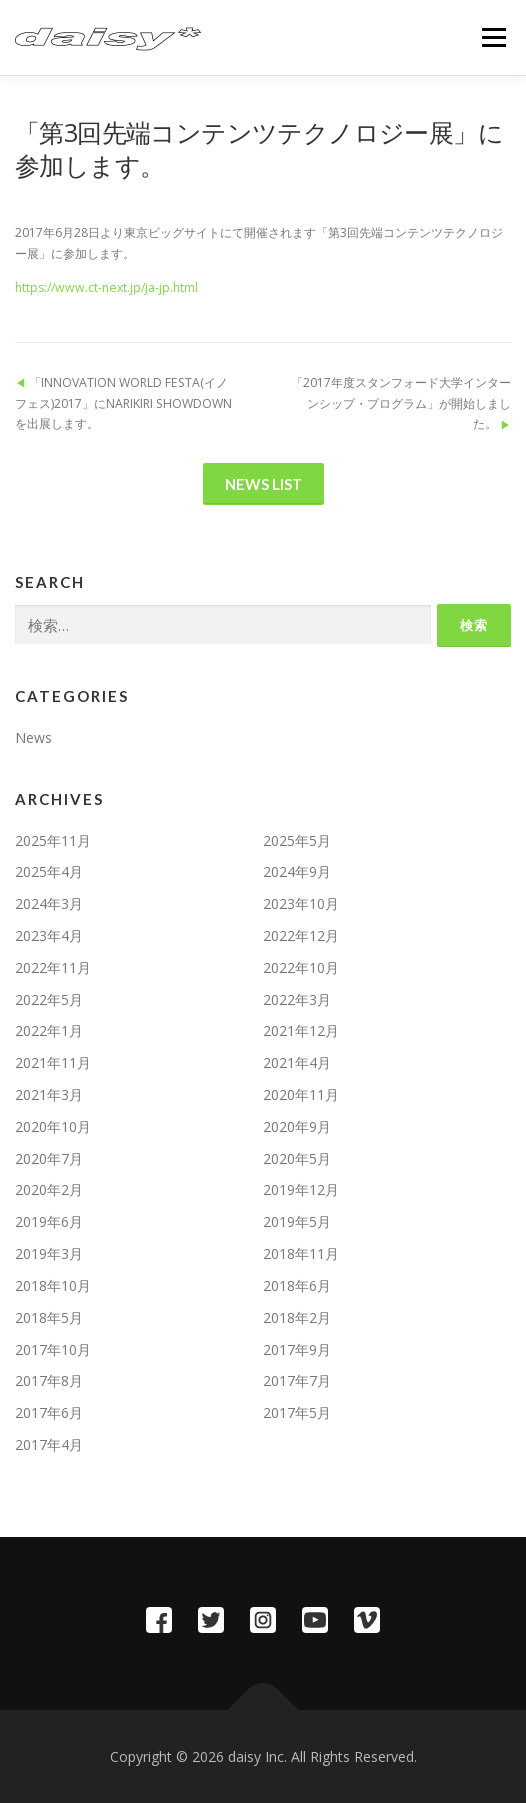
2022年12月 (301, 935)
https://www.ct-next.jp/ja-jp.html (106, 287)
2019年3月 (49, 1253)
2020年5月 (297, 1158)
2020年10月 (53, 1126)
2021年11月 (53, 1062)
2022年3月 (297, 999)
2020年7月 (49, 1158)
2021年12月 (301, 1030)
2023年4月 (49, 935)
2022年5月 (49, 999)
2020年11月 (301, 1094)
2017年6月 (49, 1412)
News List (263, 484)
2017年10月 (53, 1349)
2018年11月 (301, 1253)
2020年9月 (297, 1126)
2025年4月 (49, 871)
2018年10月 (53, 1285)
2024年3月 (49, 903)
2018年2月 (297, 1317)
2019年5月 (297, 1221)
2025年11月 (53, 840)
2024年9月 (297, 871)
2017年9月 (297, 1349)
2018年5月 (49, 1317)
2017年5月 (297, 1412)
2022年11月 (53, 967)
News (33, 737)
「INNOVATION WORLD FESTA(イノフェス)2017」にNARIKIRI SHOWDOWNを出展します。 (123, 403)
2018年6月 (297, 1285)
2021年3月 (49, 1094)
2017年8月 (49, 1380)
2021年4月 (297, 1062)
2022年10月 (301, 967)
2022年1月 (49, 1030)
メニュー (493, 37)
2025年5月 (297, 840)
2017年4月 (49, 1444)
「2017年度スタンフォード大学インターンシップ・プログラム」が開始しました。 (401, 403)
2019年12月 (301, 1189)
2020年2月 (49, 1189)
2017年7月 (297, 1380)
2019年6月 (49, 1221)
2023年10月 (301, 903)
